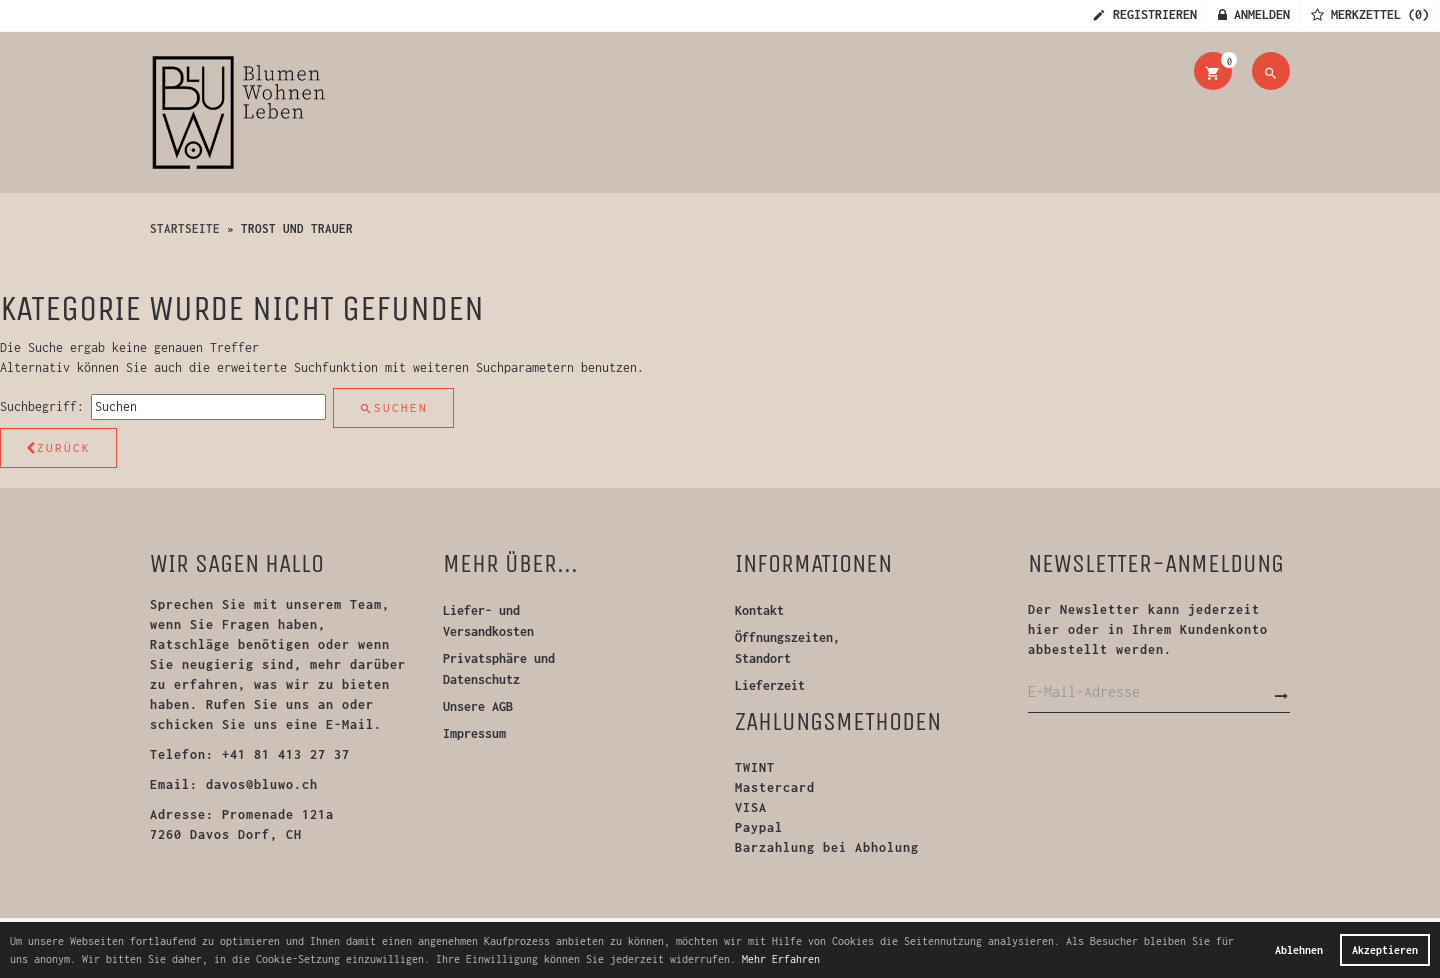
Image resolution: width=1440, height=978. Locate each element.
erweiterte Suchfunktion (297, 367)
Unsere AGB (478, 706)
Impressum (474, 733)
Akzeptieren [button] (1385, 950)
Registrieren (1144, 14)
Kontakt (759, 610)
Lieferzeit (770, 685)
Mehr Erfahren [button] (781, 959)
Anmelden (1254, 14)
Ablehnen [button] (1299, 950)
